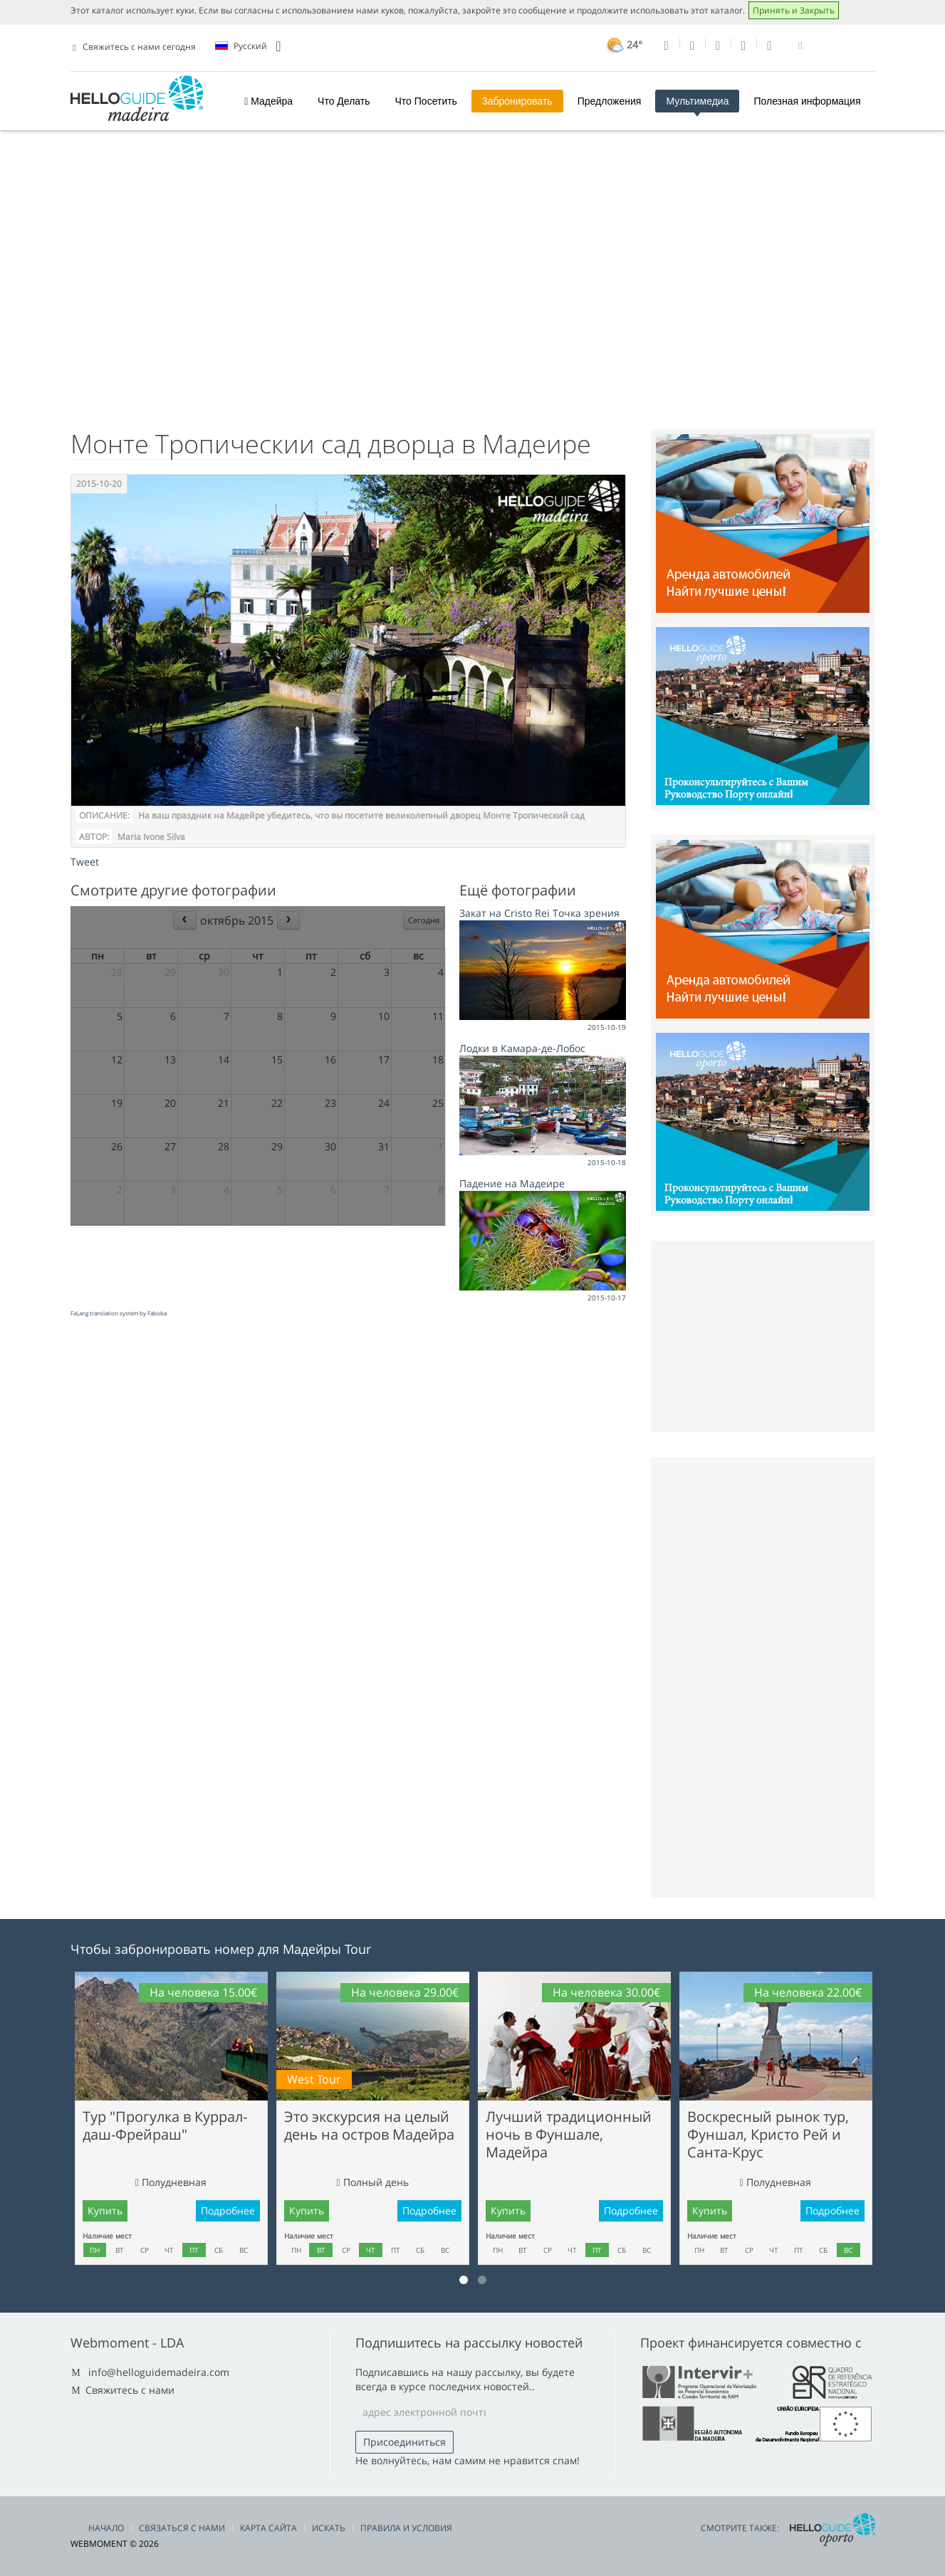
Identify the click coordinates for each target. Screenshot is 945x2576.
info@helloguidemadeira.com (158, 2372)
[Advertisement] (473, 301)
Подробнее (228, 2210)
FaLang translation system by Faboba (119, 1313)
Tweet (85, 861)
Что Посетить (426, 101)
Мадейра (268, 101)
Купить (105, 2210)
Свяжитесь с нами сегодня (139, 47)
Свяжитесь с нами (129, 2390)
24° (622, 44)
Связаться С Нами (182, 2528)
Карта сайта (268, 2528)
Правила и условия (406, 2528)
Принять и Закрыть (794, 10)
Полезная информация (806, 101)
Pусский (248, 46)
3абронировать (517, 101)
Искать (328, 2528)
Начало (106, 2528)
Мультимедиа (697, 101)
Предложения (610, 101)
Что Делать (344, 101)
